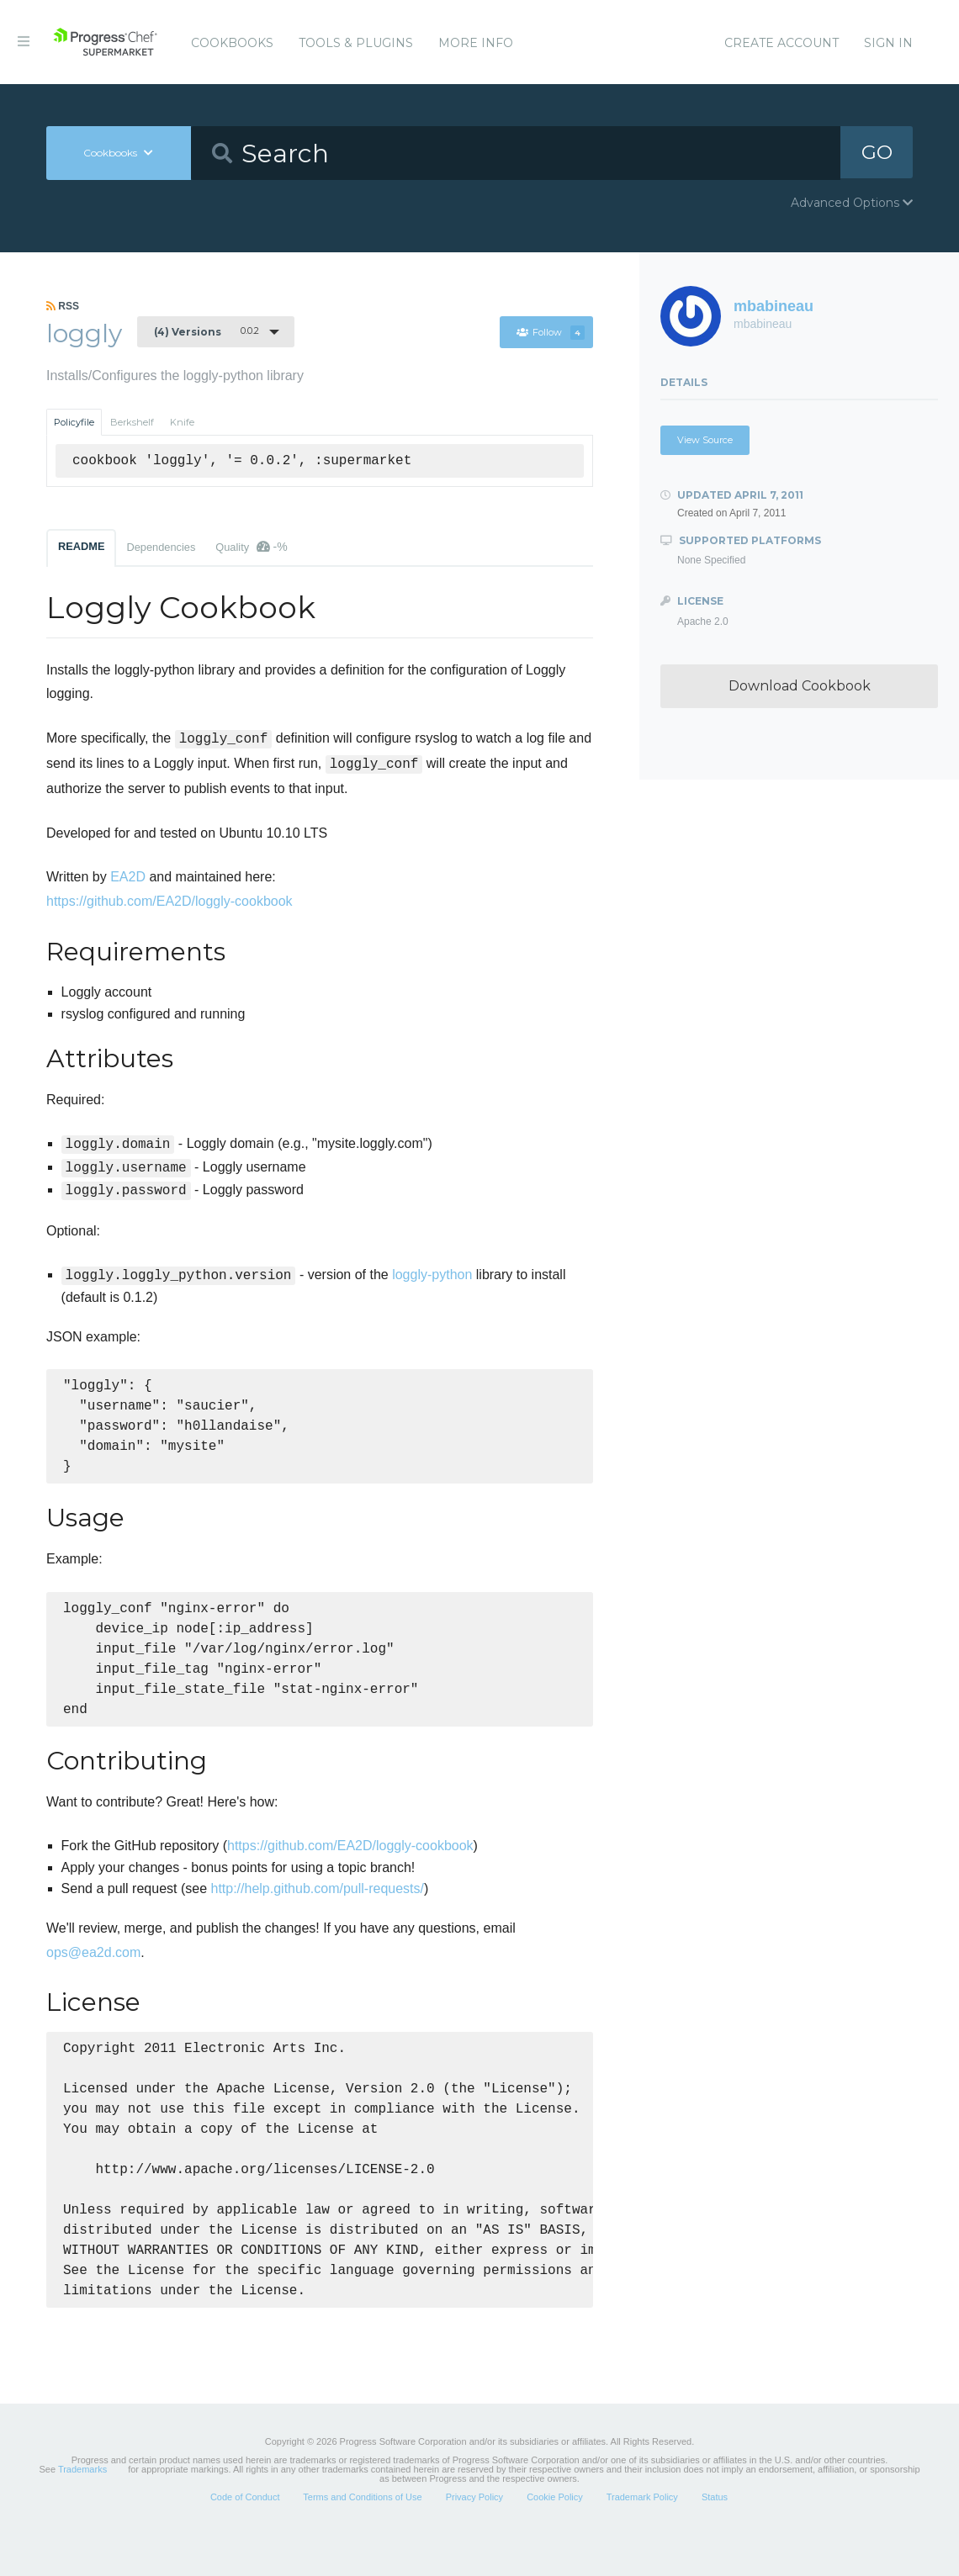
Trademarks (82, 2510)
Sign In (888, 42)
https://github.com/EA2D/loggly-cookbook (169, 901)
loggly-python (432, 1274)
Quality (251, 546)
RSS (62, 306)
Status (715, 2537)
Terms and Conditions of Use (362, 2537)
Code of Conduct (245, 2537)
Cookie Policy (555, 2537)
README (81, 546)
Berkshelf (132, 422)
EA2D (128, 877)
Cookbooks (232, 42)
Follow (550, 332)
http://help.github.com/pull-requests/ (316, 1907)
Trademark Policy (642, 2537)
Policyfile (74, 422)
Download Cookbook (800, 686)
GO (877, 152)
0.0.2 (206, 331)
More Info (475, 42)
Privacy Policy (474, 2537)
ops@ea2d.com (93, 1971)
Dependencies (160, 547)
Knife (182, 422)
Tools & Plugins (356, 42)
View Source (705, 440)
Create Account (781, 42)
